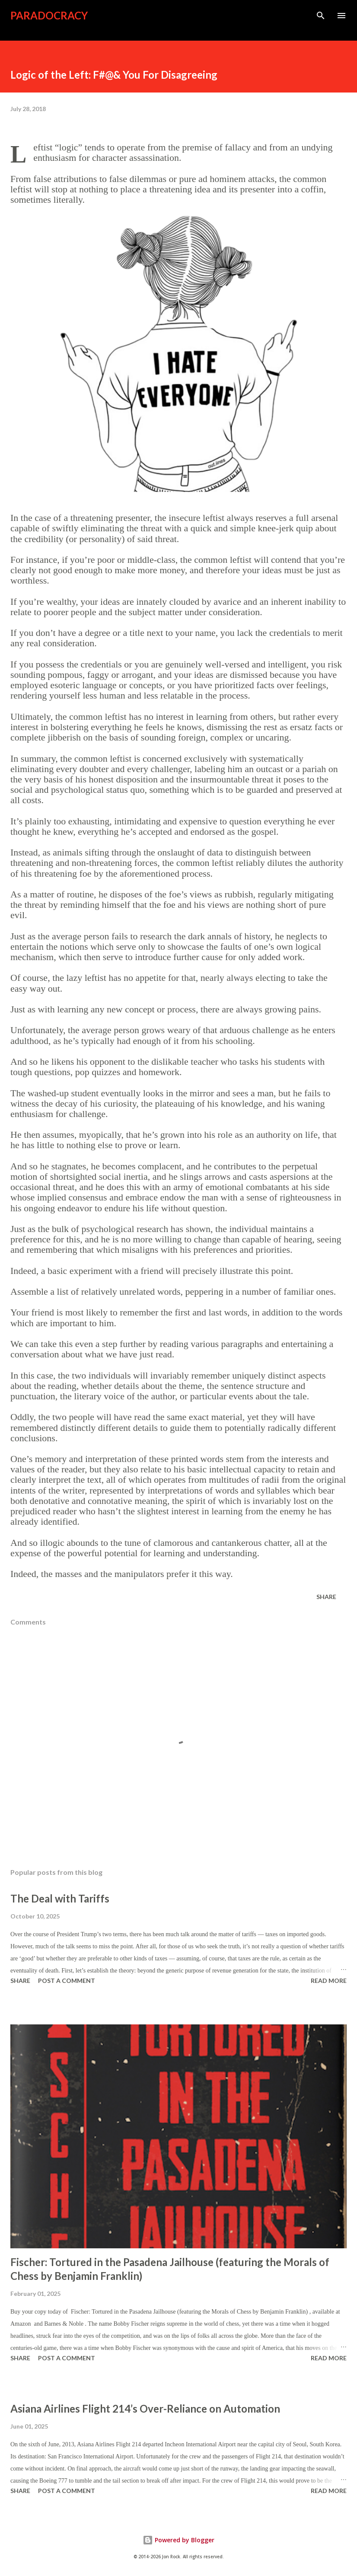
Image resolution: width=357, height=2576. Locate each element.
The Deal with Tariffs (59, 1898)
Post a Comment (66, 1980)
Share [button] (326, 1596)
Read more (329, 1980)
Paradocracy (49, 15)
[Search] (321, 15)
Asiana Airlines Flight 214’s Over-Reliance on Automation (145, 2408)
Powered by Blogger (178, 2540)
